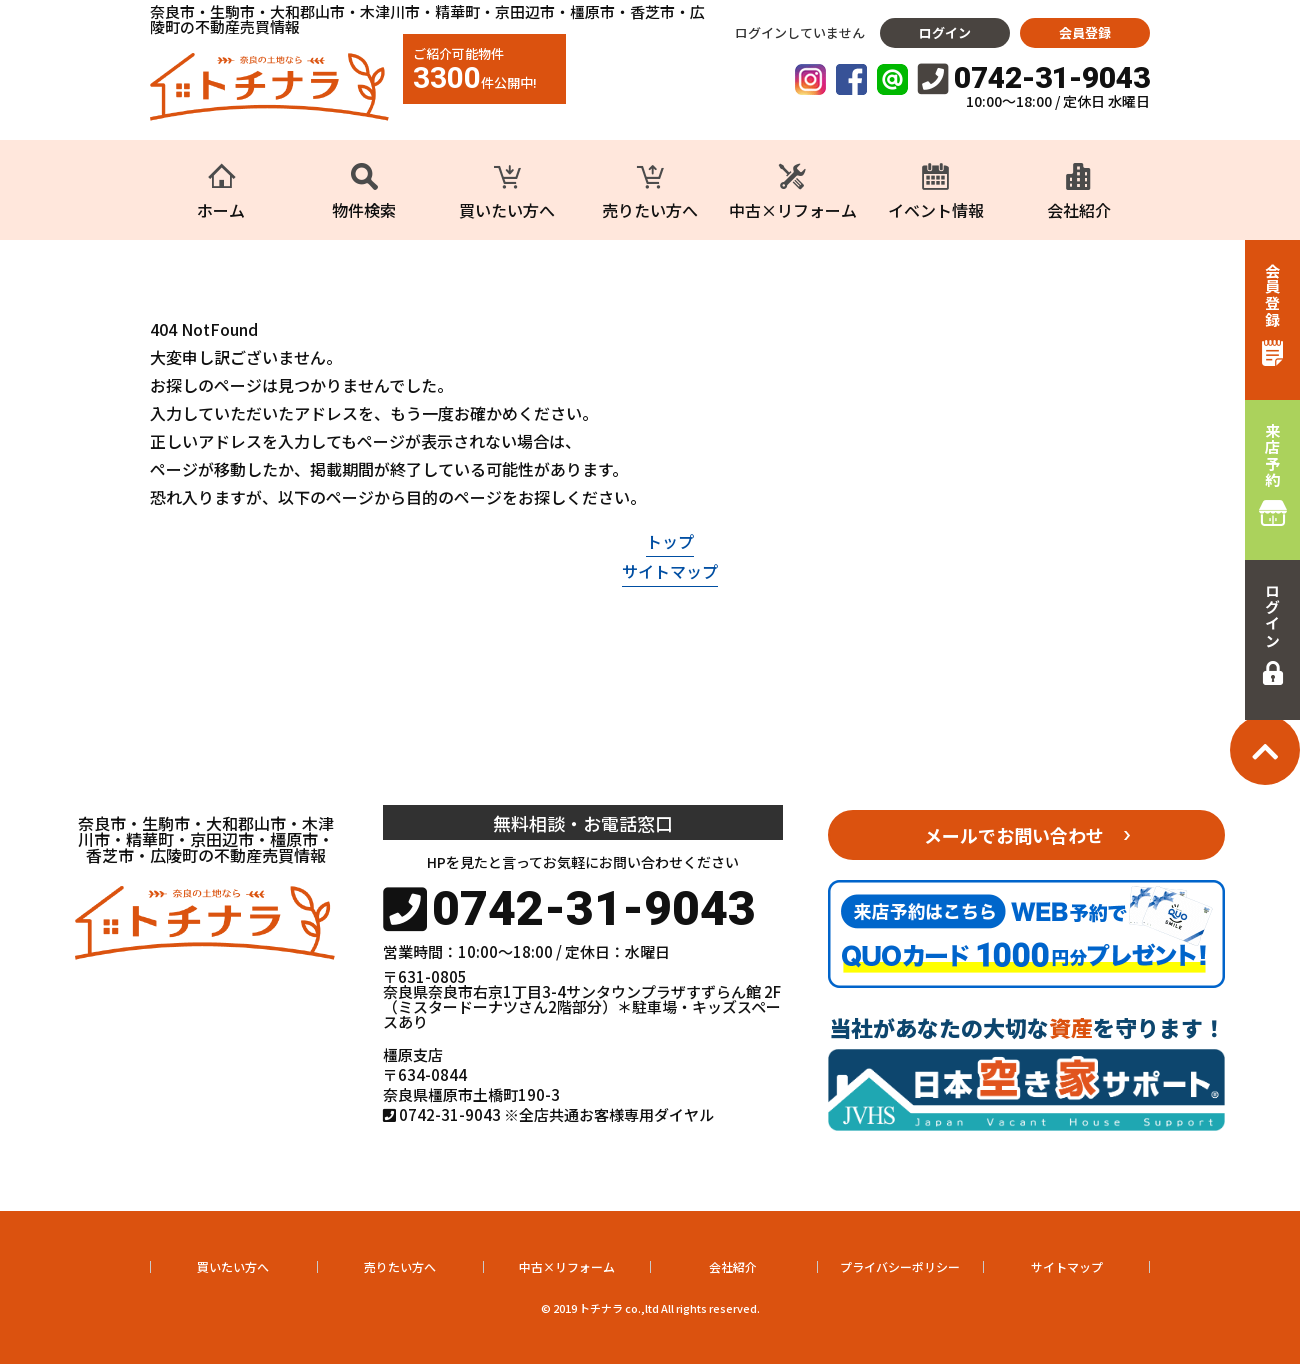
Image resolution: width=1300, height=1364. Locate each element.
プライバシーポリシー (900, 1266)
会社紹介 (733, 1266)
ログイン (945, 32)
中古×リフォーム (567, 1266)
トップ (670, 541)
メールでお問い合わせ (1014, 835)
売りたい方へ (400, 1266)
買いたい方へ (233, 1266)
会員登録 (1085, 32)
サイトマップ (670, 571)
